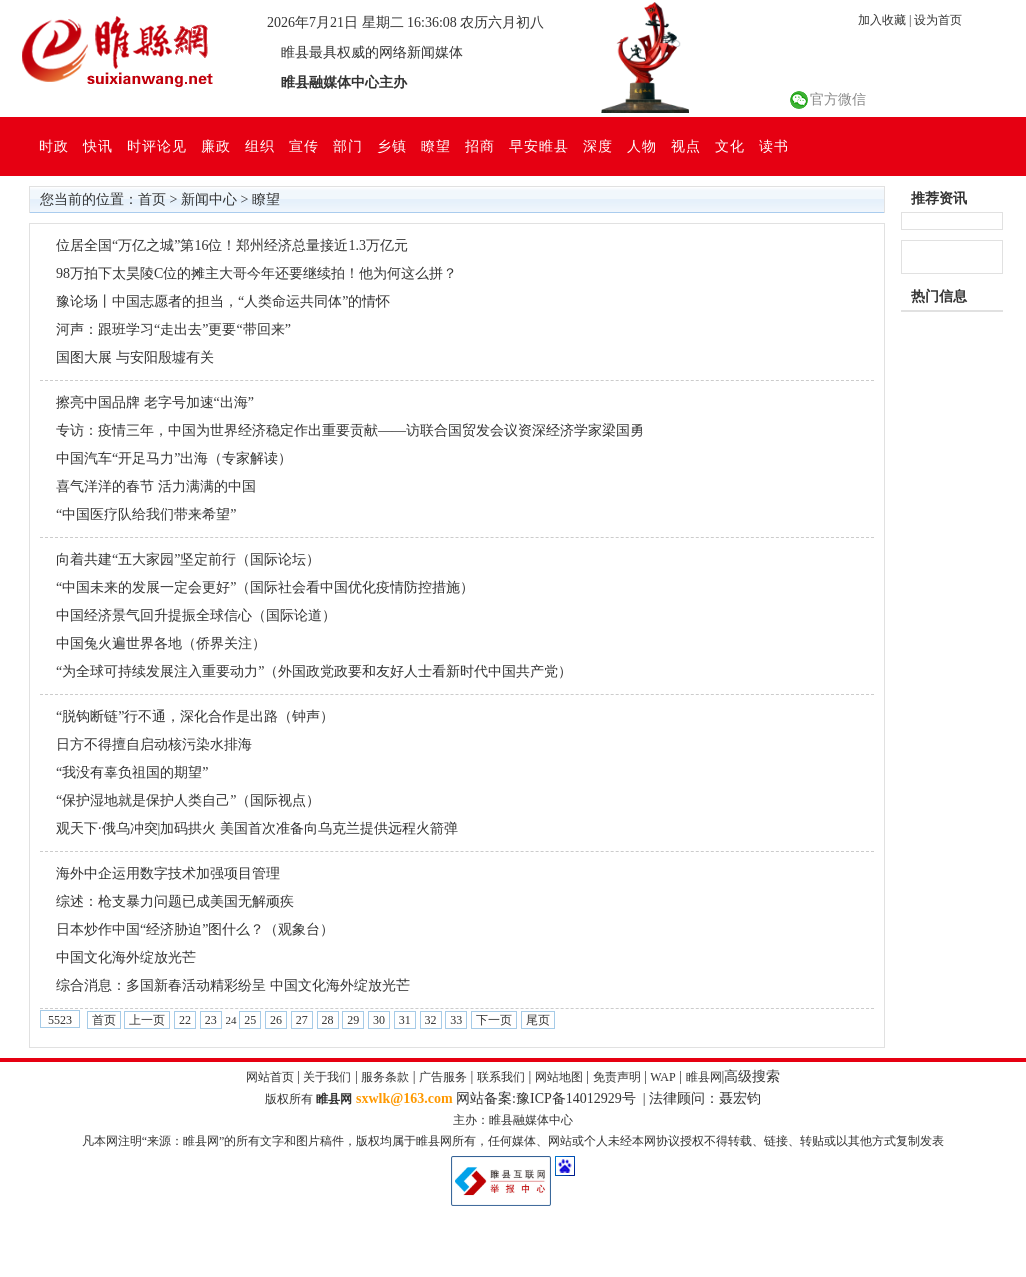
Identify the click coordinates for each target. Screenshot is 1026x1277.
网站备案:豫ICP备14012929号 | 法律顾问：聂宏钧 (608, 1098)
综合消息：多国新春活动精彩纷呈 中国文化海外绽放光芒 (233, 985)
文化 (730, 146)
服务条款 (385, 1077)
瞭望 (436, 146)
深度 (598, 146)
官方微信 (838, 99)
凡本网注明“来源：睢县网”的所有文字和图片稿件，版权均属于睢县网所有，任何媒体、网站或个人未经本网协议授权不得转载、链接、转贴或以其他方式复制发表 (513, 1141)
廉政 (216, 146)
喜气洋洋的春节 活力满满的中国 (156, 486)
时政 (54, 146)
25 (250, 1020)
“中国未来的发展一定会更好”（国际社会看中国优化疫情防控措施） (265, 587)
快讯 (98, 146)
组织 (260, 146)
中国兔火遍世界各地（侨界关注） (161, 643)
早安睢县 (539, 146)
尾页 (538, 1020)
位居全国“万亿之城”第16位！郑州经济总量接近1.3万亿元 (232, 245)
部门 (348, 146)
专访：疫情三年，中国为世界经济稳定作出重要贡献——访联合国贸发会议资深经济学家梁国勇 (350, 430)
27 (302, 1020)
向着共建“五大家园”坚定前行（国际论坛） (188, 559)
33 (456, 1020)
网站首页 (270, 1077)
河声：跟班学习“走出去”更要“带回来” (173, 329)
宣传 (304, 146)
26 (276, 1020)
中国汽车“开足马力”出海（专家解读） (174, 458)
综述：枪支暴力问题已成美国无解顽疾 (175, 901)
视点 (686, 146)
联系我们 (501, 1077)
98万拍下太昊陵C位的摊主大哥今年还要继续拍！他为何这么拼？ (256, 273)
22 (185, 1020)
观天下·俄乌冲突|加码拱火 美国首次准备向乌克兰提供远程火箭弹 (257, 828)
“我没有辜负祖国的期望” (132, 772)
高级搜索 (752, 1076)
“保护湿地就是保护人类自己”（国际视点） (188, 800)
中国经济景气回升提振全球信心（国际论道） (196, 615)
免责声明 (617, 1077)
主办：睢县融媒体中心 (513, 1120)
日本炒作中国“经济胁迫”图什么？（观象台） (195, 929)
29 (353, 1020)
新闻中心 (209, 199)
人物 (642, 146)
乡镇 (392, 146)
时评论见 (157, 146)
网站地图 (559, 1077)
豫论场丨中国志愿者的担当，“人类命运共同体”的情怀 (223, 301)
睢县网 (704, 1077)
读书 (774, 146)
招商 (480, 146)
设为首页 (938, 20)
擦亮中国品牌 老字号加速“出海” (155, 402)
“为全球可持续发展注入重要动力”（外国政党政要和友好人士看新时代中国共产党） (314, 671)
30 (379, 1020)
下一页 (494, 1020)
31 (405, 1020)
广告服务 (443, 1077)
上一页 (147, 1020)
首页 (152, 199)
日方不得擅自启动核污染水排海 (154, 744)
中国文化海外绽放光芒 (126, 957)
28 (328, 1020)
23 (211, 1020)
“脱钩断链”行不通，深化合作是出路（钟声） (195, 716)
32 (431, 1020)
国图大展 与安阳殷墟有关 (135, 357)
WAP (662, 1077)
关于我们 (327, 1077)
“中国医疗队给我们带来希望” (146, 514)
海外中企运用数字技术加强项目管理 (168, 873)
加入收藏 (882, 20)
